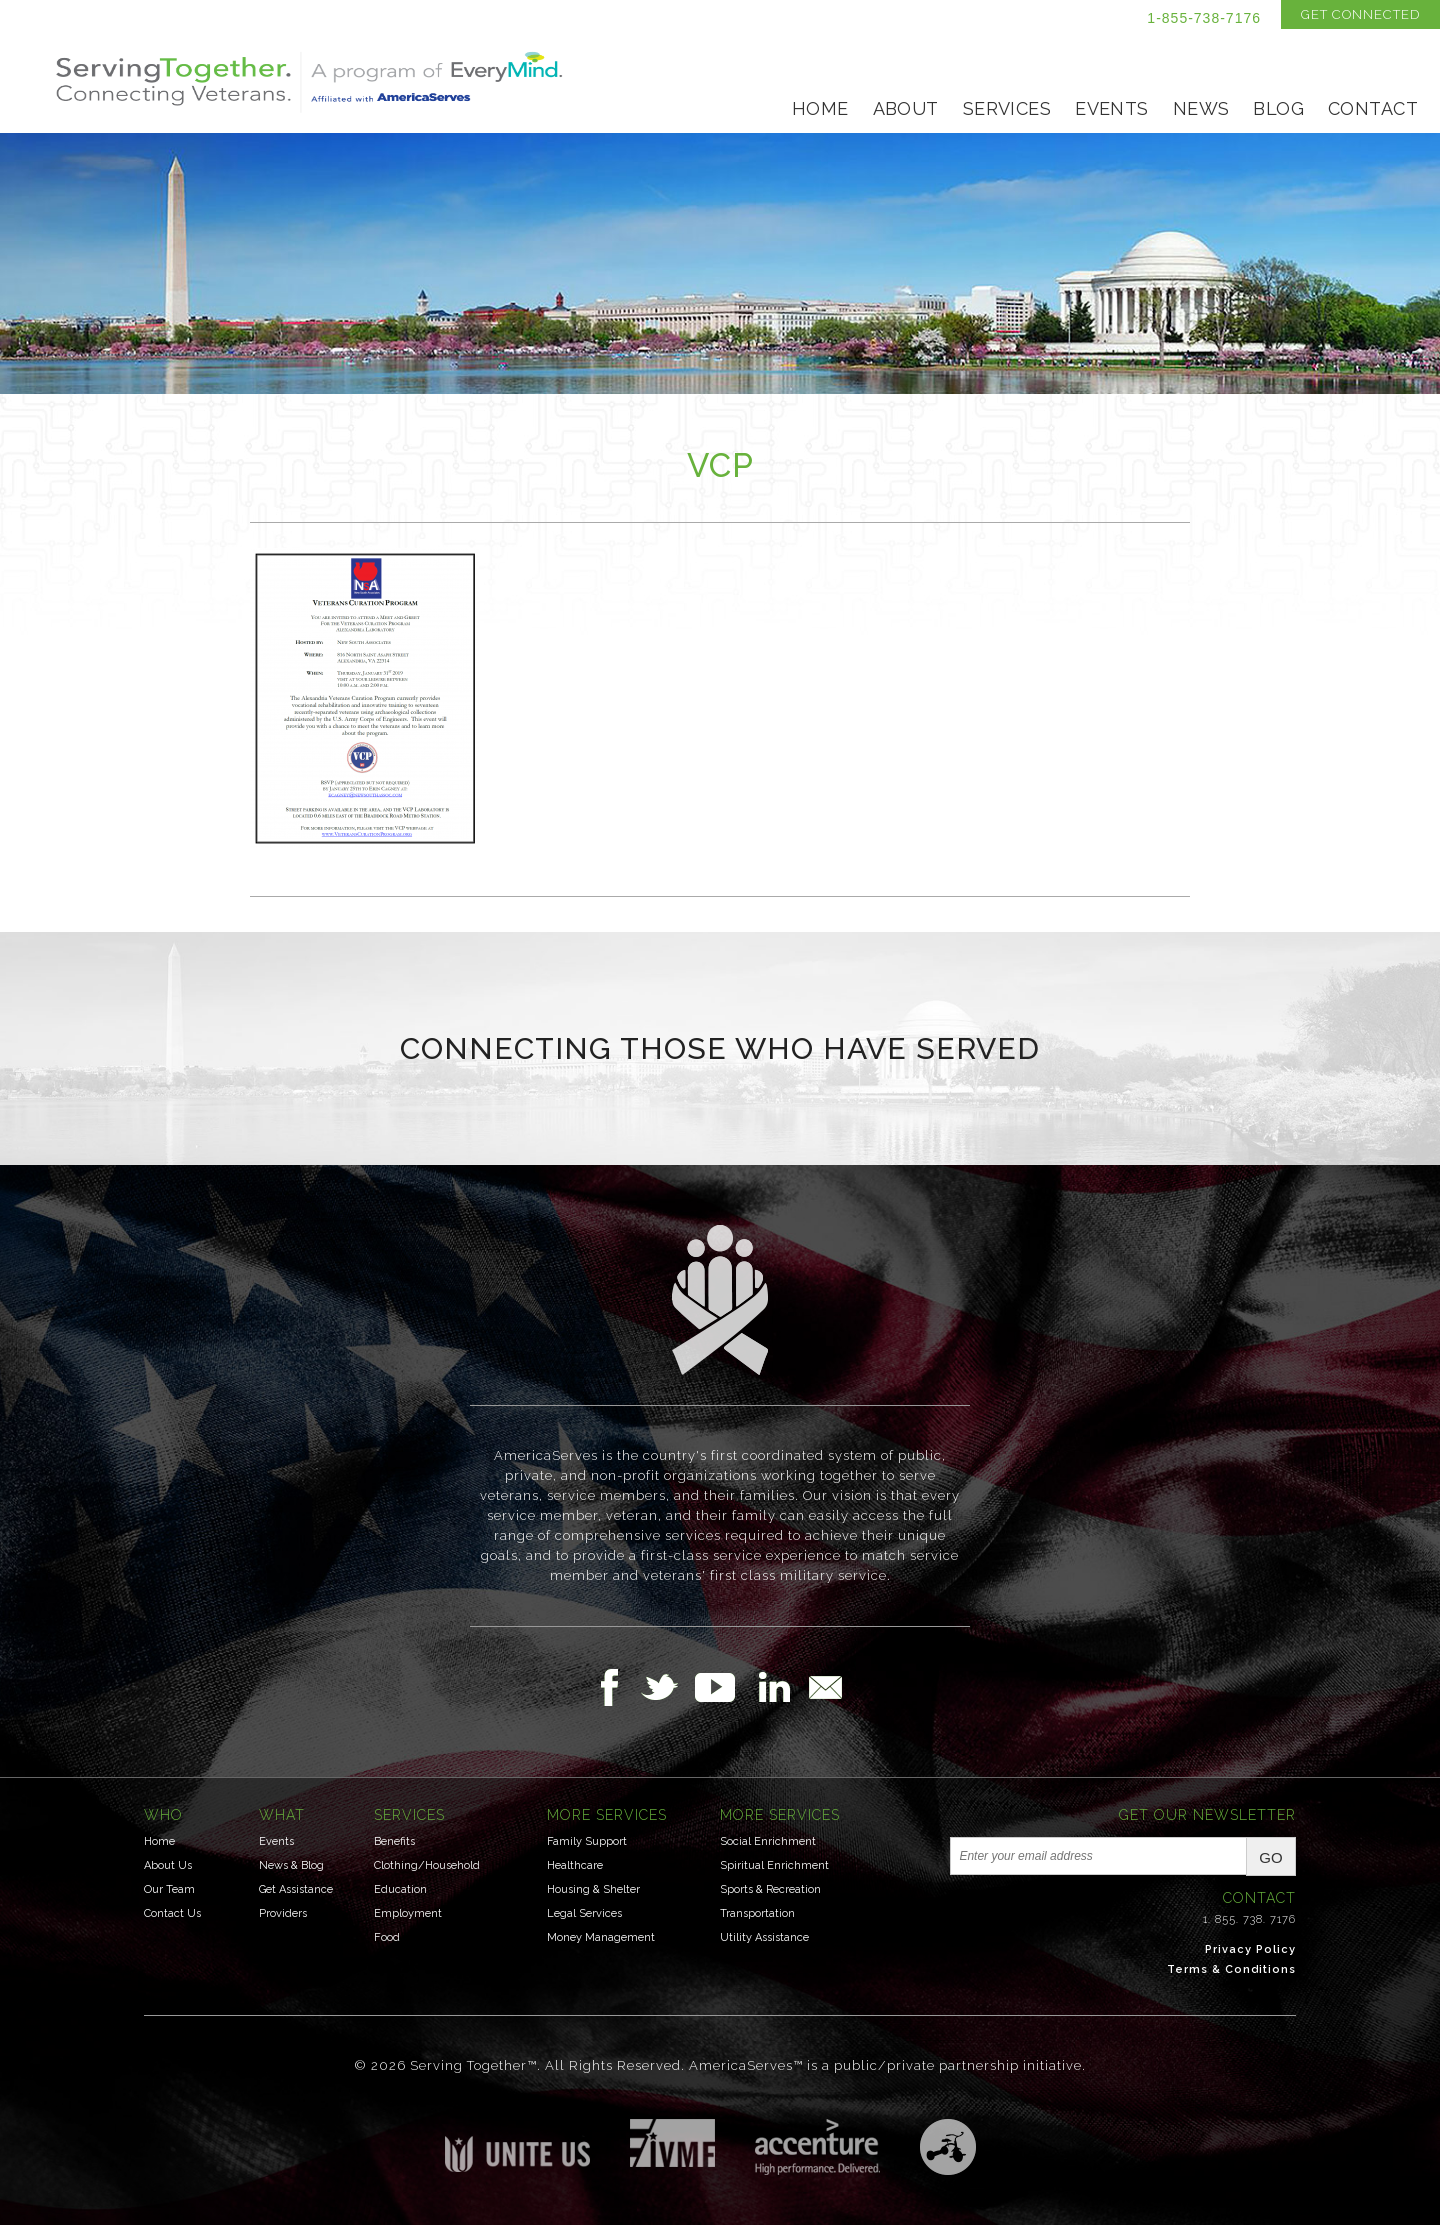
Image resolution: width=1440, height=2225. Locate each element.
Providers (283, 1913)
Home (820, 108)
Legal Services (584, 1913)
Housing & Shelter (593, 1889)
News (1201, 108)
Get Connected (1360, 14)
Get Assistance (296, 1889)
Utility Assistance (764, 1937)
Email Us (825, 1687)
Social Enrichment (768, 1841)
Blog (1278, 108)
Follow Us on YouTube (725, 1687)
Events (1112, 108)
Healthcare (575, 1865)
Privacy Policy (1250, 1949)
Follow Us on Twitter (667, 1687)
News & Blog (291, 1865)
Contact (1373, 108)
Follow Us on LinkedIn (780, 1687)
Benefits (394, 1841)
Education (400, 1889)
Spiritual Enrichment (774, 1865)
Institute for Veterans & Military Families (672, 2143)
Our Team (169, 1889)
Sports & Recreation (770, 1889)
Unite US (517, 2145)
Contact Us (172, 1913)
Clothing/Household (427, 1865)
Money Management (601, 1937)
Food (387, 1937)
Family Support (587, 1841)
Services (1007, 108)
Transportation (757, 1913)
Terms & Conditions (1231, 1969)
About (906, 108)
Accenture (817, 2147)
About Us (168, 1865)
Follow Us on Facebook (615, 1687)
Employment (408, 1913)
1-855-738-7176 (1204, 18)
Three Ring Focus (948, 2147)
